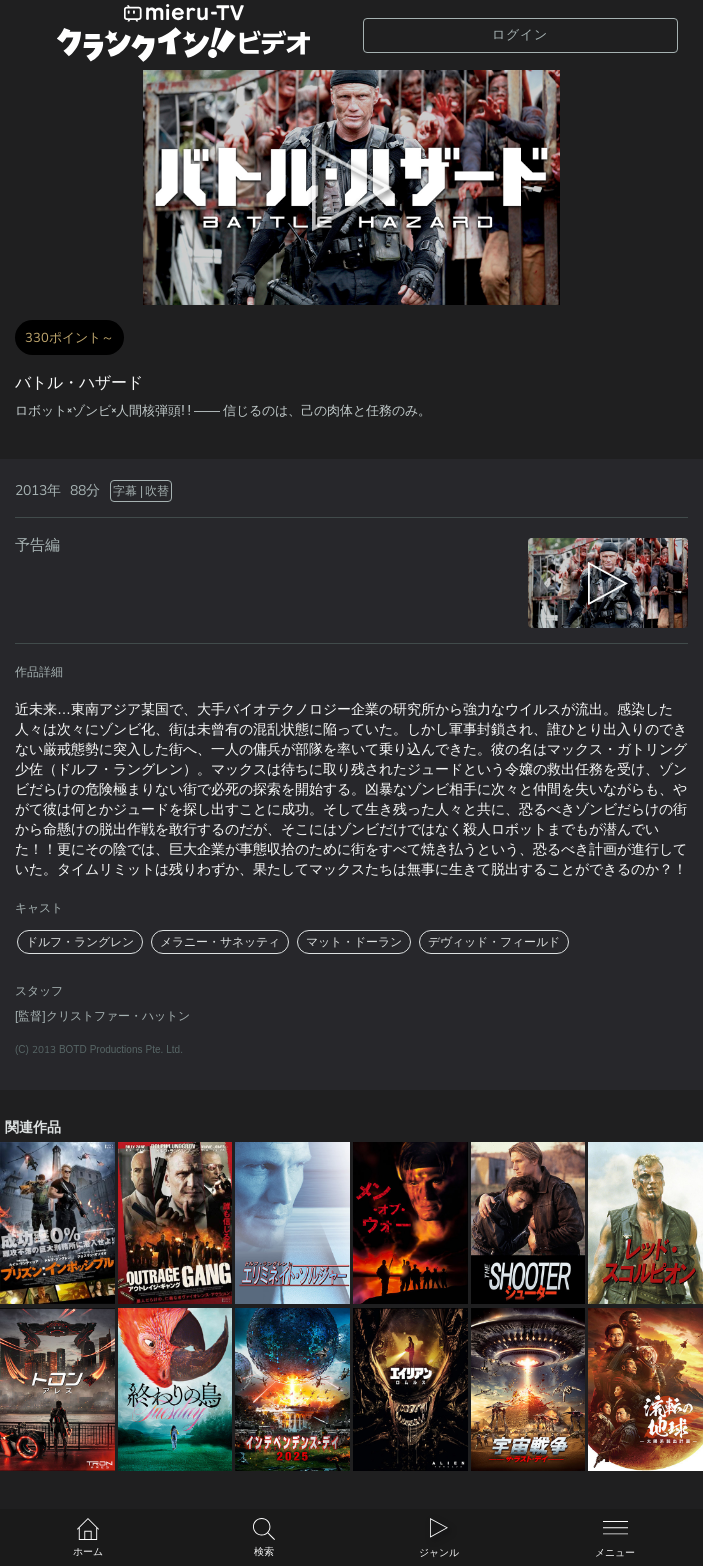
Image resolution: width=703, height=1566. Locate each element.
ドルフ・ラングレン (80, 942)
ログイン (520, 35)
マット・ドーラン (354, 942)
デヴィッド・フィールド (494, 942)
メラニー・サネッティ (220, 942)
